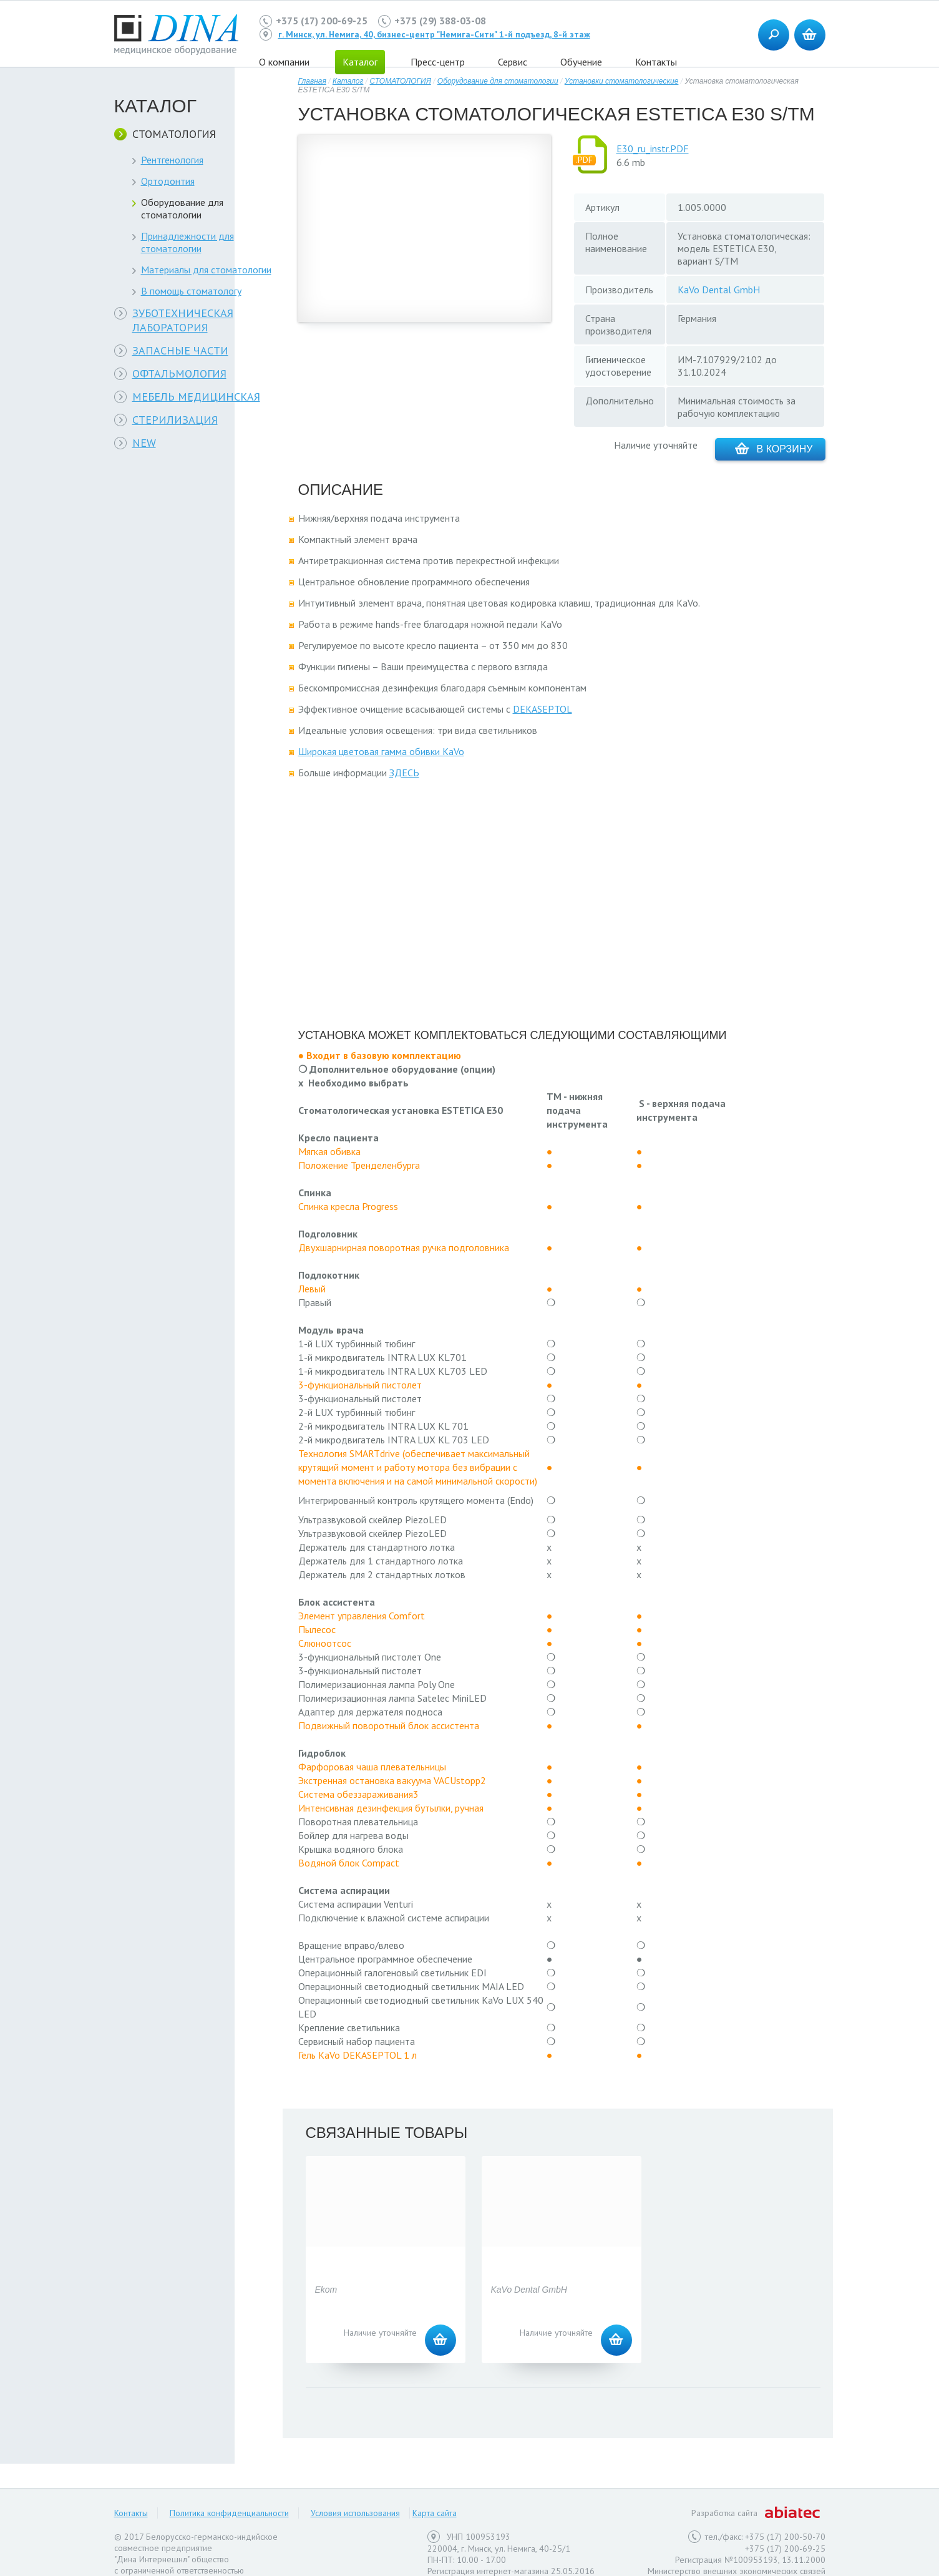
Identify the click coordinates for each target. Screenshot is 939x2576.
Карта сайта (434, 2513)
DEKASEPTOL (542, 709)
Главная (312, 81)
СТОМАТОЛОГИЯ (174, 134)
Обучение (581, 62)
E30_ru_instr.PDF (652, 148)
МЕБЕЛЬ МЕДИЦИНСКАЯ (196, 396)
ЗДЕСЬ (404, 772)
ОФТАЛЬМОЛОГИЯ (179, 373)
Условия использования (355, 2513)
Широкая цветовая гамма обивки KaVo (381, 751)
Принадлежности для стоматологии (187, 242)
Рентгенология (172, 160)
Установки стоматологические (622, 81)
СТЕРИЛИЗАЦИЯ (175, 419)
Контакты (656, 62)
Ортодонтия (168, 181)
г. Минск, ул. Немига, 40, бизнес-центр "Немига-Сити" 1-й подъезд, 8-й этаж (434, 34)
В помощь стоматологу (191, 291)
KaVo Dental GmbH (719, 289)
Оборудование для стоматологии (182, 208)
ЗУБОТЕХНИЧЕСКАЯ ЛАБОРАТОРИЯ (182, 320)
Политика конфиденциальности (229, 2513)
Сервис (512, 62)
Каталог (348, 81)
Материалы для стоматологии (206, 269)
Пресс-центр (438, 62)
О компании (284, 62)
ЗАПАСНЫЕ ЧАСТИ (180, 350)
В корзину (774, 448)
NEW (144, 443)
